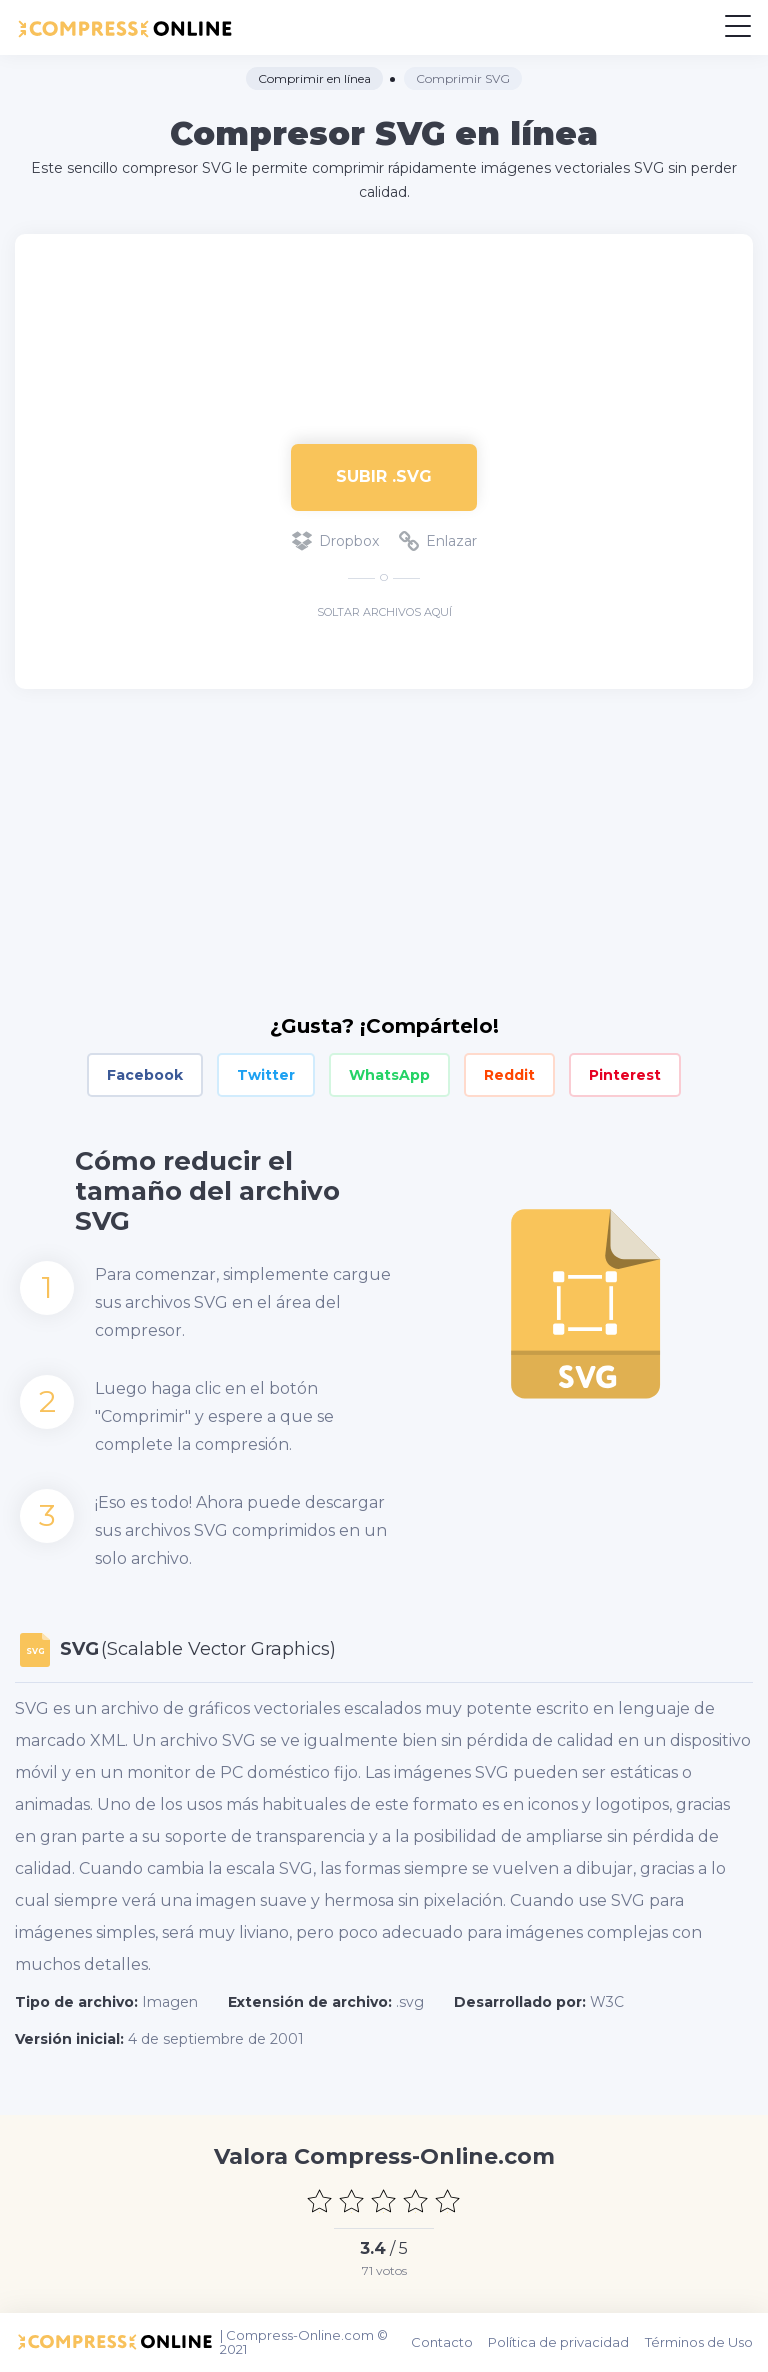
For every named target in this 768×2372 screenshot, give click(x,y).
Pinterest (625, 1075)
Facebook (145, 1075)
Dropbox (335, 541)
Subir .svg (384, 476)
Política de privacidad (559, 2342)
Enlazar (438, 541)
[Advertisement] (384, 329)
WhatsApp (389, 1075)
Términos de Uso (699, 2342)
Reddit (509, 1075)
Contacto (443, 2342)
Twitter (266, 1075)
